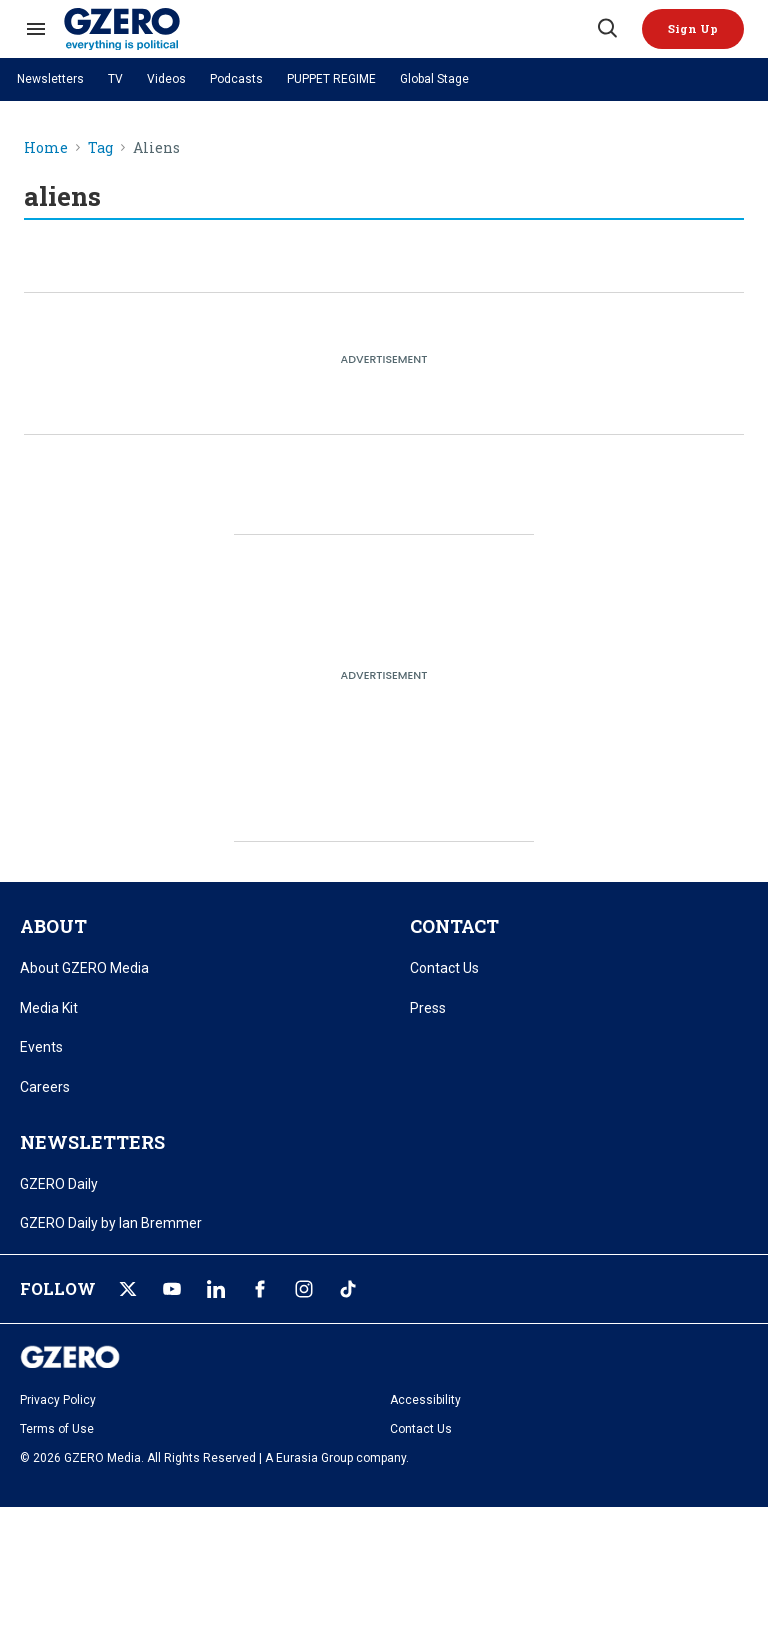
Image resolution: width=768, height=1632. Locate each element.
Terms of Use (57, 1429)
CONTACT (454, 926)
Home (46, 148)
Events (41, 1047)
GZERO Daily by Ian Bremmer (111, 1223)
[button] (693, 29)
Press (428, 1008)
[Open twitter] (128, 1289)
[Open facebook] (260, 1289)
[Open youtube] (172, 1289)
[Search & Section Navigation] (36, 29)
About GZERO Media (84, 968)
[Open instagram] (304, 1289)
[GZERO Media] (329, 29)
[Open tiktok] (348, 1289)
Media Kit (49, 1008)
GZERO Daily (59, 1184)
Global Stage (434, 79)
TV (115, 79)
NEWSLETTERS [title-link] (92, 1142)
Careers (45, 1087)
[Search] (606, 29)
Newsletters (50, 79)
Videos (166, 79)
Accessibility (425, 1400)
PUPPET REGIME (331, 79)
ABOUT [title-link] (53, 926)
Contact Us (444, 968)
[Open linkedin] (216, 1289)
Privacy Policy (58, 1400)
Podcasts (236, 79)
